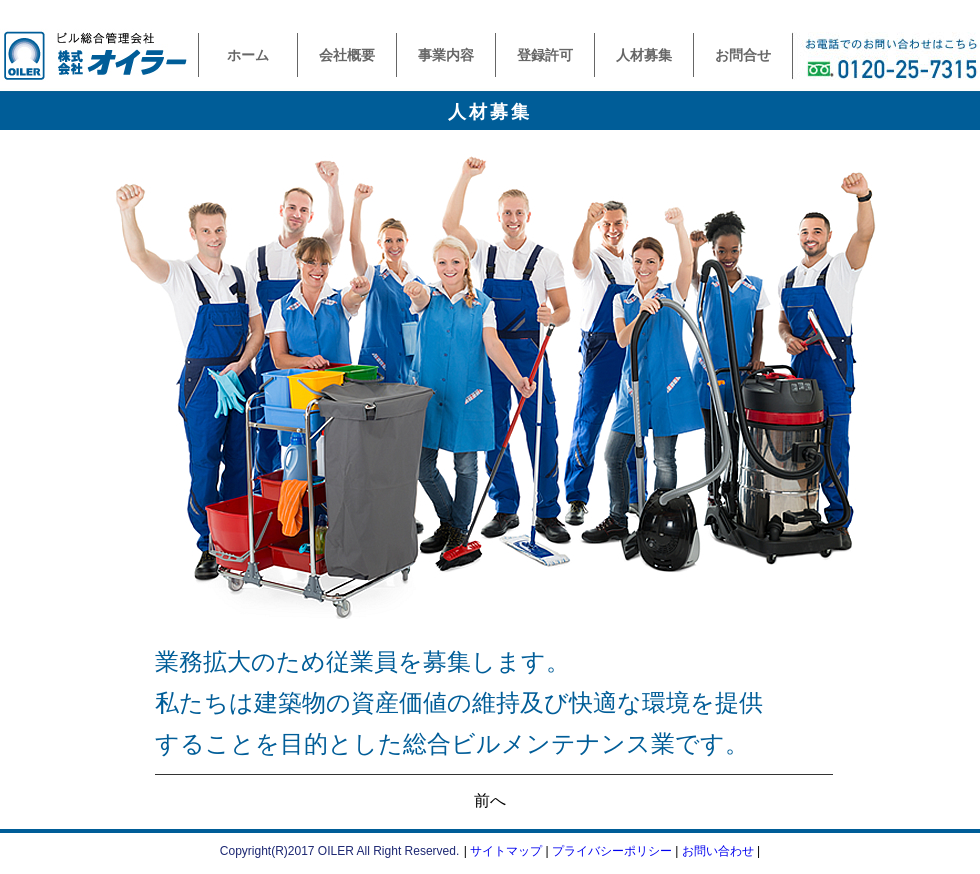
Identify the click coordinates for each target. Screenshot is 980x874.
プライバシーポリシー (612, 851)
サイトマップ (506, 851)
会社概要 (347, 55)
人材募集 (644, 55)
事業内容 (446, 55)
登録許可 (545, 55)
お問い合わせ (718, 851)
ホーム (248, 55)
